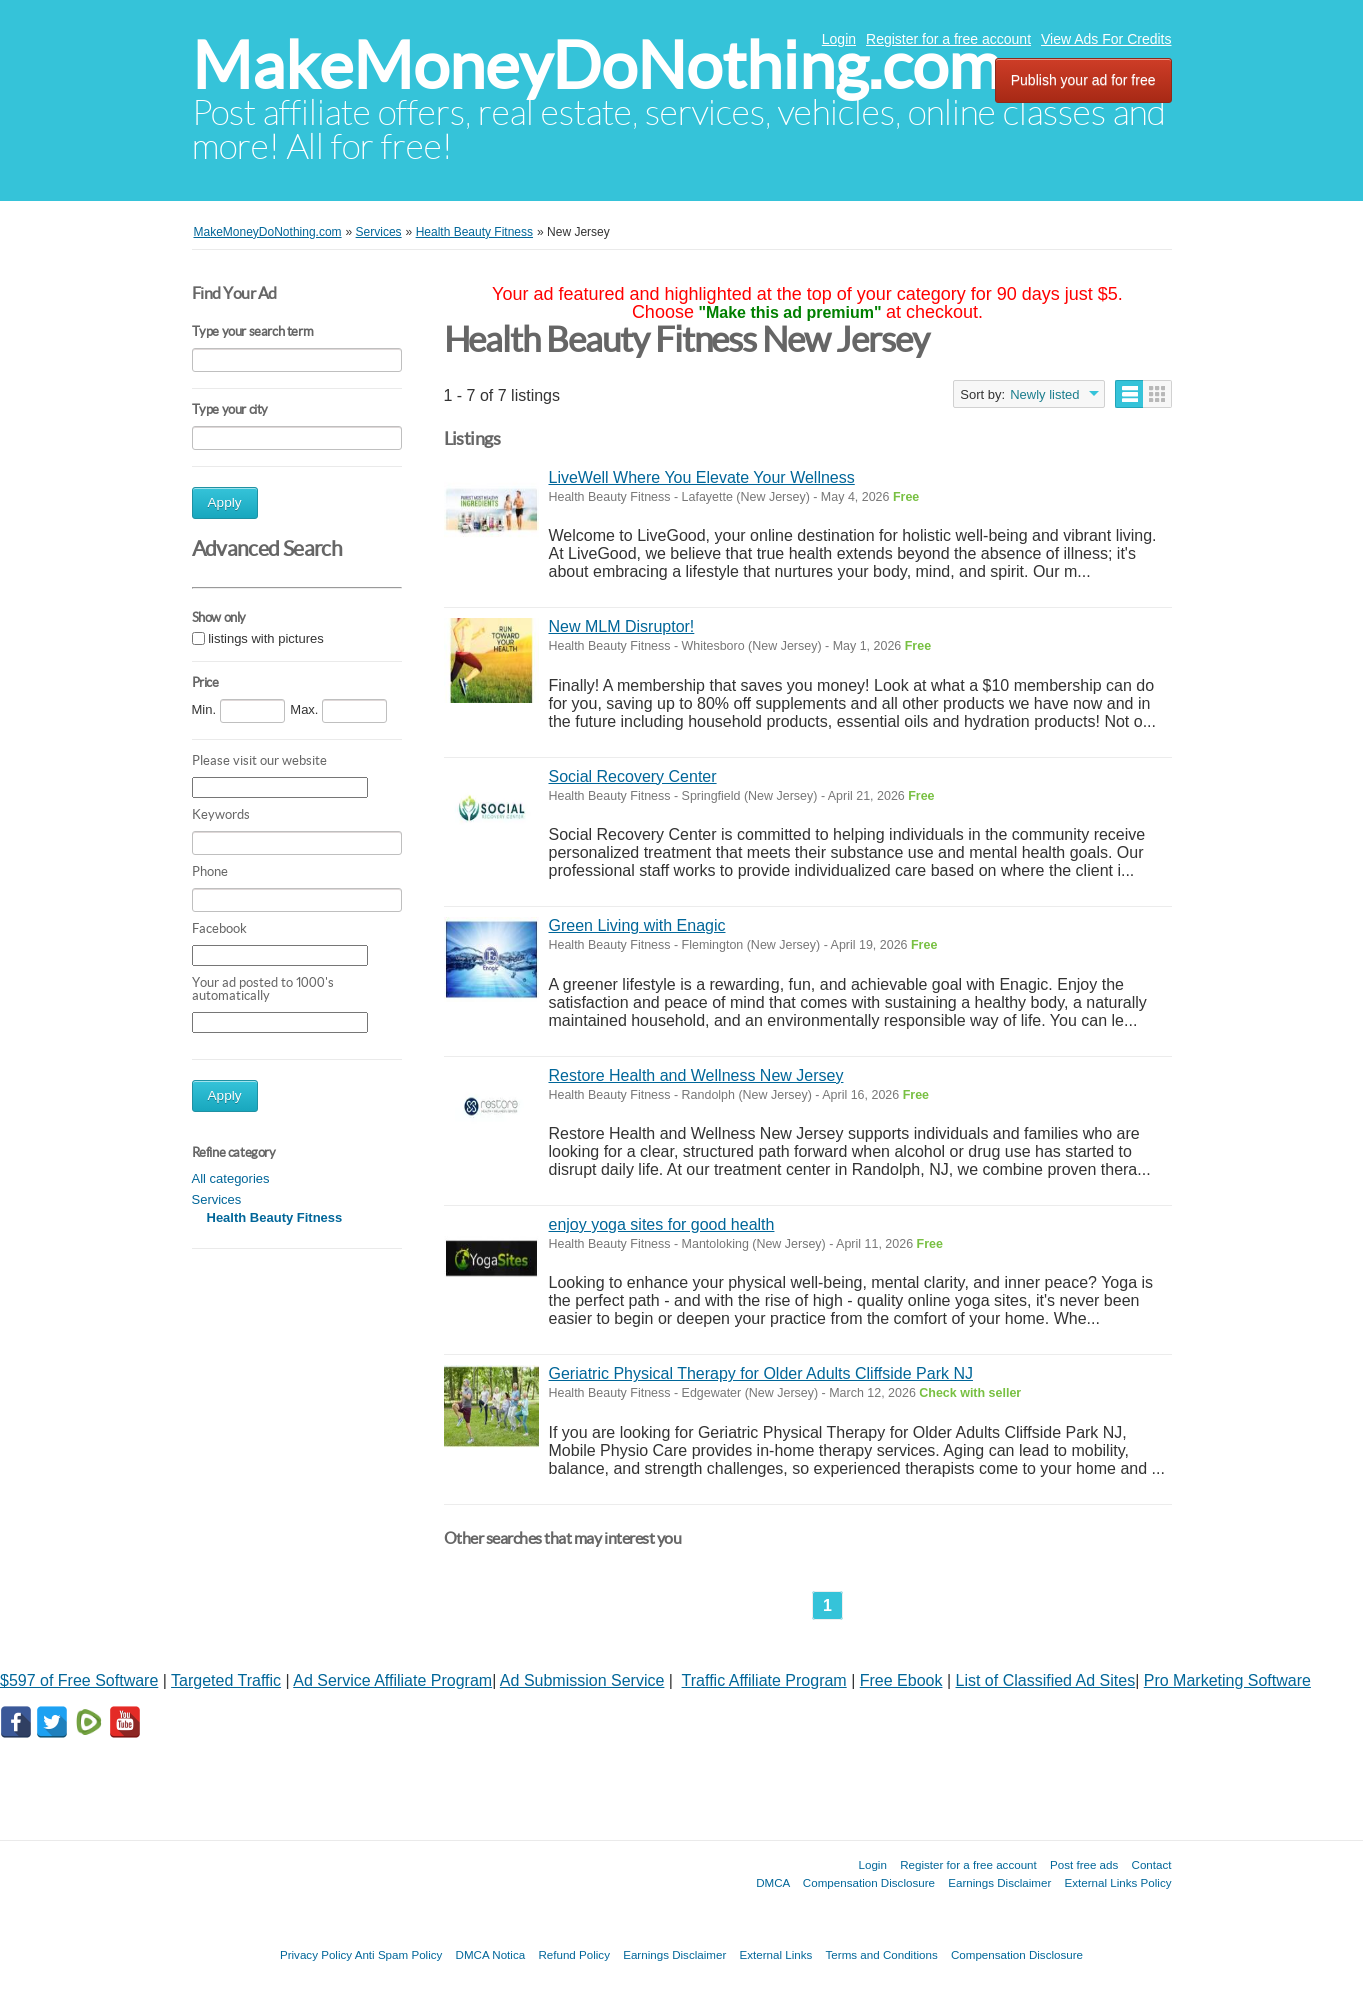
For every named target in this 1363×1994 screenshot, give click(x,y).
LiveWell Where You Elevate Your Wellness (702, 477)
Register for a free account (948, 39)
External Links (776, 1954)
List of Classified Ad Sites (1046, 1680)
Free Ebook (901, 1680)
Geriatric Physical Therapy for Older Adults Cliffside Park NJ (761, 1373)
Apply (225, 502)
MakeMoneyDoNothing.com (596, 65)
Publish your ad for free (1083, 80)
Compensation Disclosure (869, 1882)
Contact (1152, 1864)
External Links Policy (1118, 1882)
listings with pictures (266, 638)
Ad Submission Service (582, 1680)
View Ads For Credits (1106, 39)
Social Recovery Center (633, 776)
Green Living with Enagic (637, 925)
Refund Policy (574, 1954)
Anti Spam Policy (399, 1954)
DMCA (773, 1882)
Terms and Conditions (882, 1954)
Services (217, 1199)
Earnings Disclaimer (999, 1882)
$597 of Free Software (79, 1680)
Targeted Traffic (226, 1680)
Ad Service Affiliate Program (392, 1680)
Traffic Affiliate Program (764, 1680)
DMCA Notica (491, 1954)
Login (839, 39)
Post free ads (1084, 1864)
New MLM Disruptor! (622, 626)
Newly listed (1044, 394)
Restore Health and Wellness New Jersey (696, 1075)
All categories (231, 1178)
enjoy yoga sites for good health (662, 1224)
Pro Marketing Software (1227, 1680)
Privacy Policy (316, 1954)
